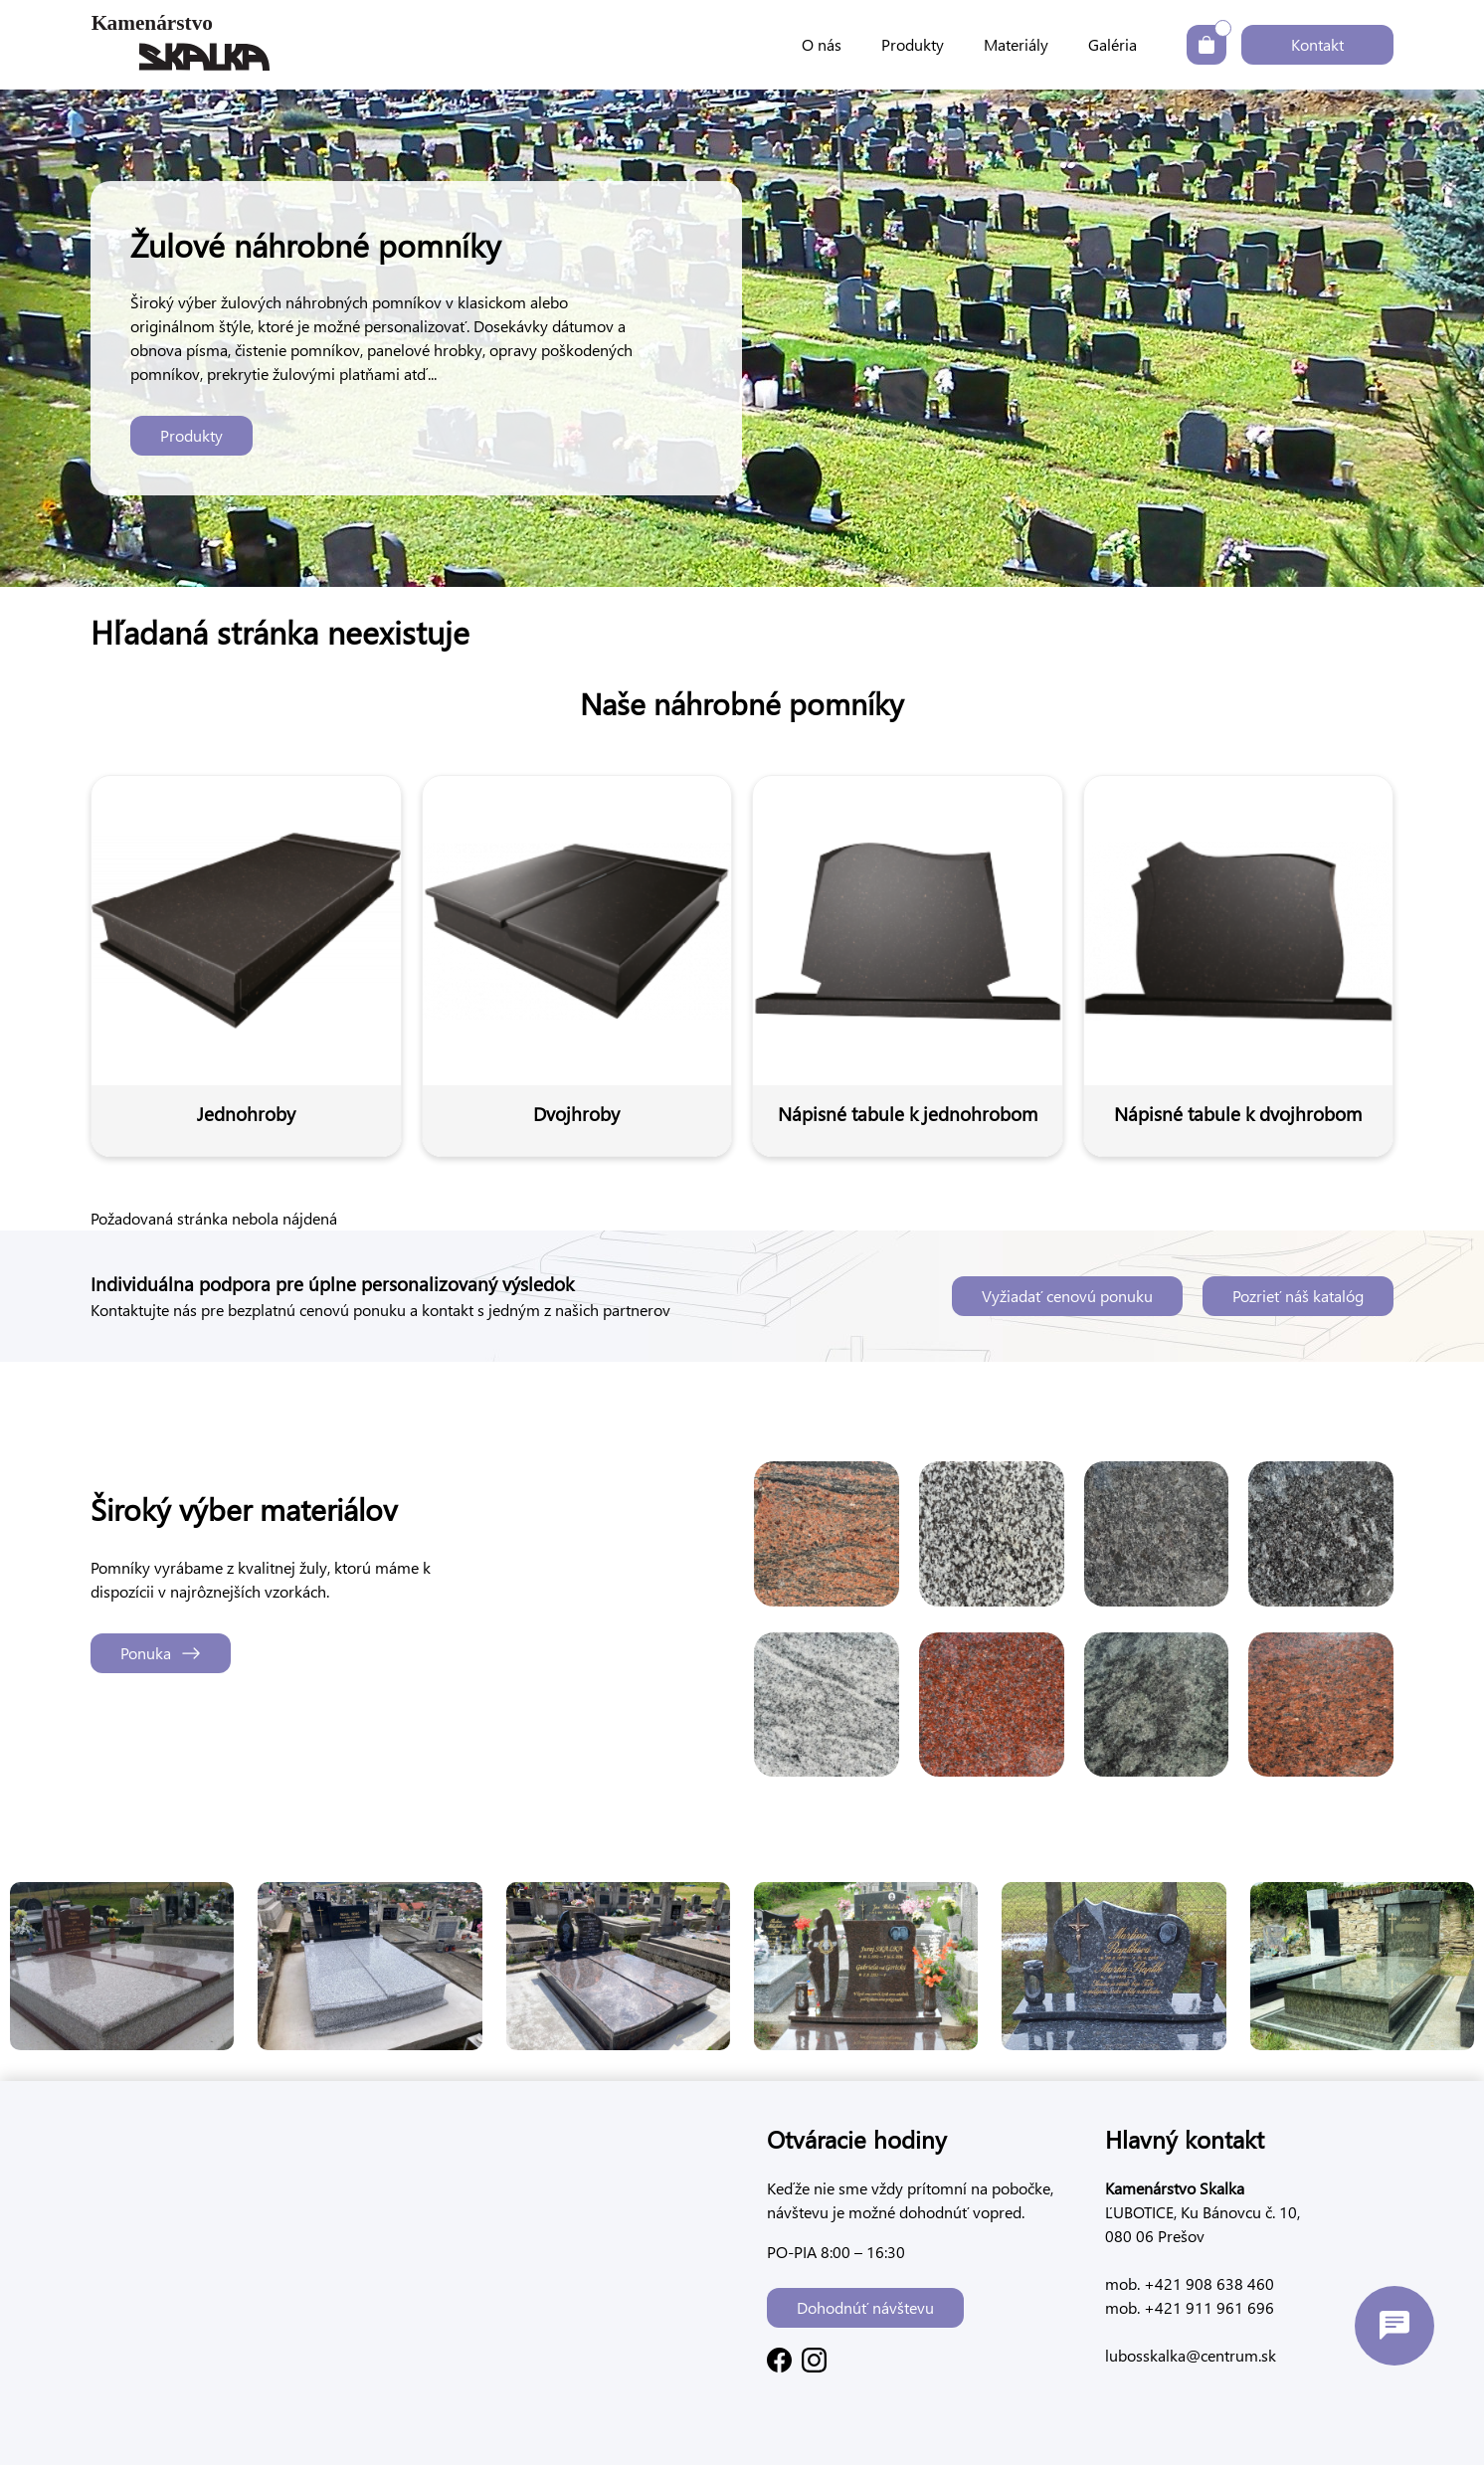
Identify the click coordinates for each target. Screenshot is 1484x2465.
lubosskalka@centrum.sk (1190, 2355)
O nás (821, 44)
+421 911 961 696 (1207, 2307)
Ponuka (160, 1652)
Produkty (912, 44)
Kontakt (1317, 44)
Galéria (1112, 44)
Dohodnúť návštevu (865, 2307)
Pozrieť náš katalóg (1298, 1295)
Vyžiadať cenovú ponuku (1067, 1295)
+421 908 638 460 (1207, 2283)
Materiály (1016, 44)
